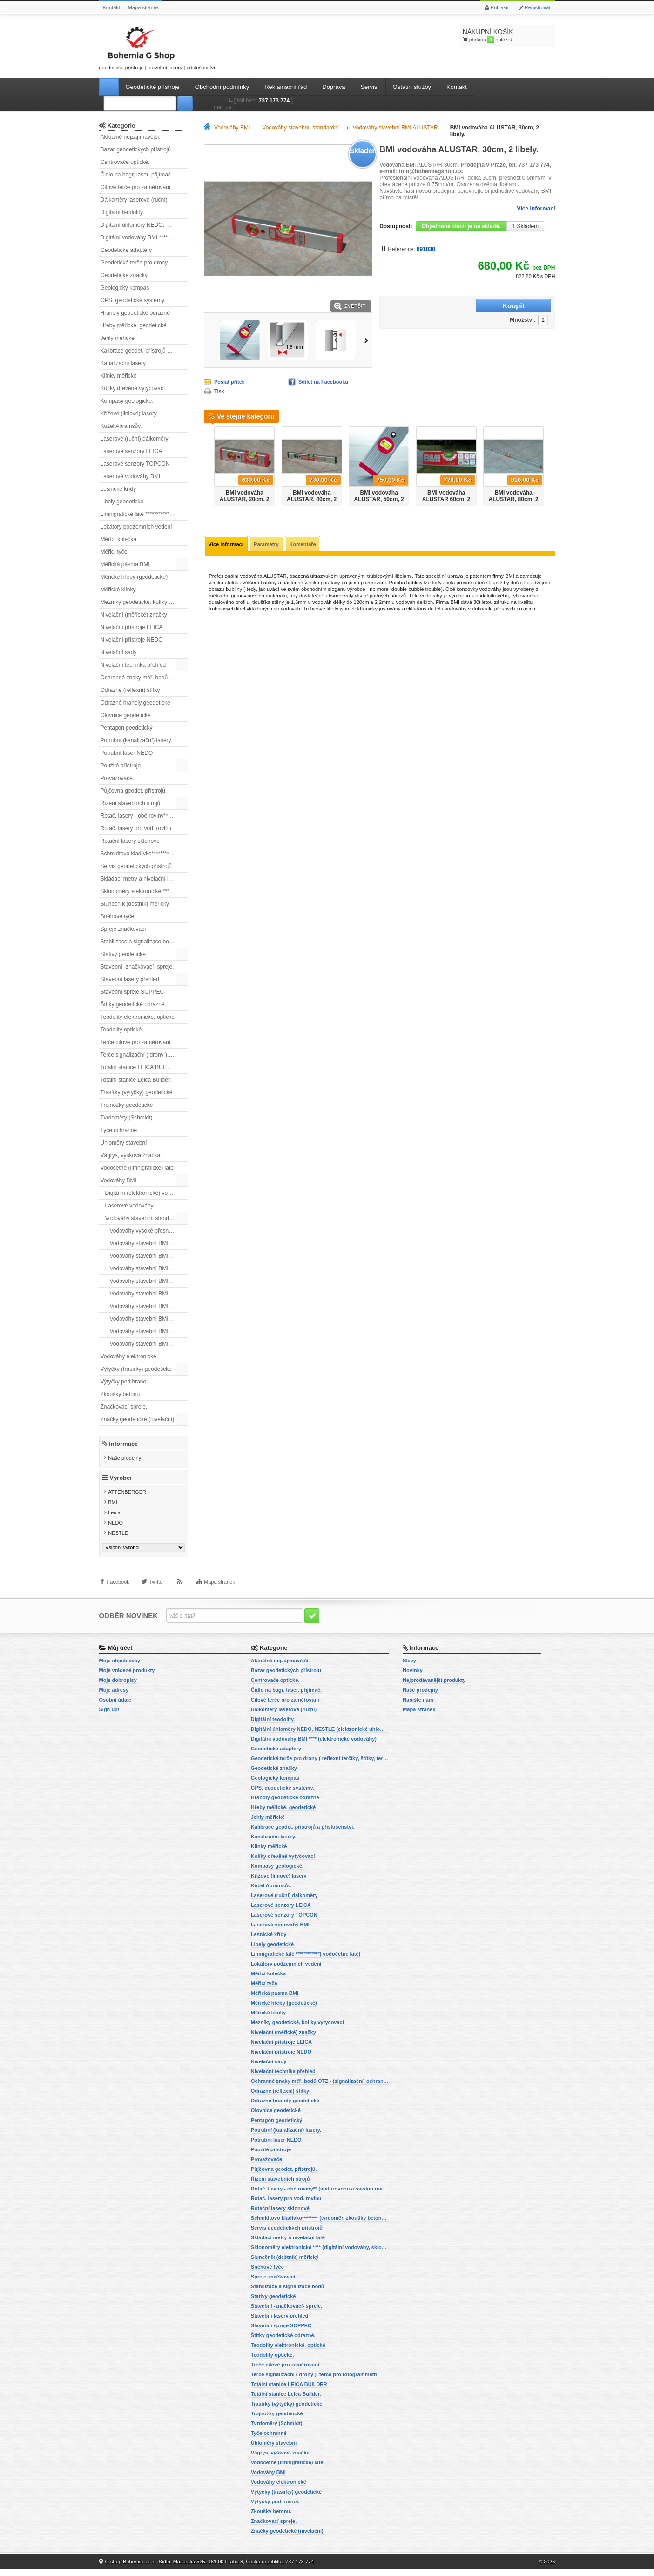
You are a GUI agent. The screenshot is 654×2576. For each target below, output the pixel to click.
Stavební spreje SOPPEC (132, 992)
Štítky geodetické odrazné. (133, 1004)
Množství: (464, 306)
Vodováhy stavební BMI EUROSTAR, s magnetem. (149, 1293)
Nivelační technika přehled (133, 665)
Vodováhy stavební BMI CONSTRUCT (149, 1268)
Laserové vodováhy (129, 1205)
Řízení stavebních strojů (131, 803)
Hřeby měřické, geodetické (134, 325)
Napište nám (418, 1706)
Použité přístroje (121, 765)
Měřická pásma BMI (125, 564)
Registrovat (538, 7)
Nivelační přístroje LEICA (132, 627)
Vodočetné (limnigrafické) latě (137, 1168)
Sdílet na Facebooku (323, 382)
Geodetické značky (124, 275)
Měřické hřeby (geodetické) (134, 577)
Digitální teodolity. (122, 212)
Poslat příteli (229, 382)
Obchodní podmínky (222, 86)
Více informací (536, 208)
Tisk (219, 391)
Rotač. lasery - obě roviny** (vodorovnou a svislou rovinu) (144, 816)
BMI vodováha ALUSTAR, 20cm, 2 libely (245, 499)
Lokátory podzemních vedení (136, 526)
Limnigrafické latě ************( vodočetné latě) (144, 514)
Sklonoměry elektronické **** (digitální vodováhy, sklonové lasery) (144, 891)
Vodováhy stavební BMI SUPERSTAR (149, 1331)
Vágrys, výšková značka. (131, 1155)
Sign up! (109, 1716)
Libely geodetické (122, 501)
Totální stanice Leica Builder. (136, 1080)
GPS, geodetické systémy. (133, 300)
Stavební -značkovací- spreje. (137, 966)
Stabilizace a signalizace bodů (138, 941)
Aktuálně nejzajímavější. (131, 137)
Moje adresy (114, 1696)
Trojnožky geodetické (127, 1105)
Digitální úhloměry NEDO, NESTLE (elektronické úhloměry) (144, 225)
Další (368, 339)
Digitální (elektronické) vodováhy (145, 1193)
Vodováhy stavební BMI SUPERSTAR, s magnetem (149, 1344)
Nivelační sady (119, 652)
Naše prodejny (124, 1457)
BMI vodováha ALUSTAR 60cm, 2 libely (446, 499)
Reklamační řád (285, 86)
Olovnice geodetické (126, 715)
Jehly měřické (118, 338)
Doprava (333, 86)
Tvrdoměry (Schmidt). (127, 1117)
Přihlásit (500, 7)
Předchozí (207, 463)
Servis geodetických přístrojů (136, 866)
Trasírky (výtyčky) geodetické (137, 1092)
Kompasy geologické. (127, 401)
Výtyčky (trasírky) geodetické (136, 1369)
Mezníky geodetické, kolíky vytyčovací (144, 602)
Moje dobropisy (118, 1686)
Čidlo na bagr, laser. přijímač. (137, 174)
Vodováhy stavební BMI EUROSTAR (149, 1281)
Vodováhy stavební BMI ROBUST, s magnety (149, 1306)
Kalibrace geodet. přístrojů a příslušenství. (144, 350)
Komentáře (308, 545)
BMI (112, 1509)
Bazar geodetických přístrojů (136, 149)
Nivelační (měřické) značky (134, 614)
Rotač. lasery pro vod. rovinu (136, 828)
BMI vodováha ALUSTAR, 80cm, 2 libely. (514, 499)
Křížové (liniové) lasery (129, 413)
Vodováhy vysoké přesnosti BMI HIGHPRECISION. (149, 1230)
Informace (123, 1443)
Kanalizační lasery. (124, 363)
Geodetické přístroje (153, 86)
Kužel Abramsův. (121, 426)
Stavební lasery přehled (130, 979)
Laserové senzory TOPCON (135, 464)
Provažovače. (118, 778)
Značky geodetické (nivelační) (138, 1419)
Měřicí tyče (114, 552)
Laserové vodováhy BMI (131, 476)
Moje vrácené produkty (127, 1677)
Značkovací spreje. (124, 1406)
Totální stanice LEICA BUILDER (140, 1067)
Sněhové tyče (118, 916)
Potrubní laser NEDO (127, 753)
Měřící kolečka (118, 539)
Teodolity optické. (122, 1029)
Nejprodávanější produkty (434, 1686)
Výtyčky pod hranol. (125, 1381)
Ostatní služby (412, 86)
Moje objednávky (120, 1667)
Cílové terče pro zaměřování (136, 187)
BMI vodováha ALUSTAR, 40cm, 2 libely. (312, 499)
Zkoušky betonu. (121, 1394)
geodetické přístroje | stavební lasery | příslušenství (157, 46)
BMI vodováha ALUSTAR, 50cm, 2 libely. (379, 499)
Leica (114, 1520)
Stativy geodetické (123, 954)
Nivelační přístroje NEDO (132, 640)
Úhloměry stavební (124, 1142)
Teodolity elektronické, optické (138, 1017)
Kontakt (111, 7)
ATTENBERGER (127, 1499)
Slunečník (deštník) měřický (135, 904)
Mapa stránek (143, 7)
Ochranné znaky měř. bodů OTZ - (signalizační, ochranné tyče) (144, 677)
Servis (368, 86)
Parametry (269, 545)
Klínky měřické (119, 376)
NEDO (115, 1530)
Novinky (413, 1677)
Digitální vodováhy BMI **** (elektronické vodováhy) (144, 237)
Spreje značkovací (123, 929)
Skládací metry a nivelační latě (138, 878)
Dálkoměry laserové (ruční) (134, 200)
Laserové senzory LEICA (131, 451)
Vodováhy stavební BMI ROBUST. (149, 1318)
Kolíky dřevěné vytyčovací (133, 388)
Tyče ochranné (119, 1130)
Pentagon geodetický (127, 728)
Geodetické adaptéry (126, 250)
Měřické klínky (118, 589)
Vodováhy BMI (118, 1180)
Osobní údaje (115, 1706)
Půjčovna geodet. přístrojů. (134, 790)
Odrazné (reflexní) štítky (130, 690)
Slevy (409, 1667)
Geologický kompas (125, 288)
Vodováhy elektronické (128, 1356)
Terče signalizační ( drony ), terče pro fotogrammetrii (144, 1054)
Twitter (156, 1597)
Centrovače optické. (125, 162)
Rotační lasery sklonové (130, 841)
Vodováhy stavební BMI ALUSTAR (149, 1243)
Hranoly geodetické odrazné (135, 313)
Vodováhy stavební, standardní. (144, 1218)
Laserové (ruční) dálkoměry (135, 438)
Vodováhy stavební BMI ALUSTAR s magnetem (149, 1256)
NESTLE (118, 1540)
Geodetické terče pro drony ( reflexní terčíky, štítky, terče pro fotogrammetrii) (144, 262)
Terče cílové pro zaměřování (136, 1042)
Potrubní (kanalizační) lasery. (137, 740)
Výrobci (120, 1485)
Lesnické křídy (118, 489)
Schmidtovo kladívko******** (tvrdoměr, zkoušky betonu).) (144, 853)
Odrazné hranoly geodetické (135, 702)
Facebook (118, 1597)
